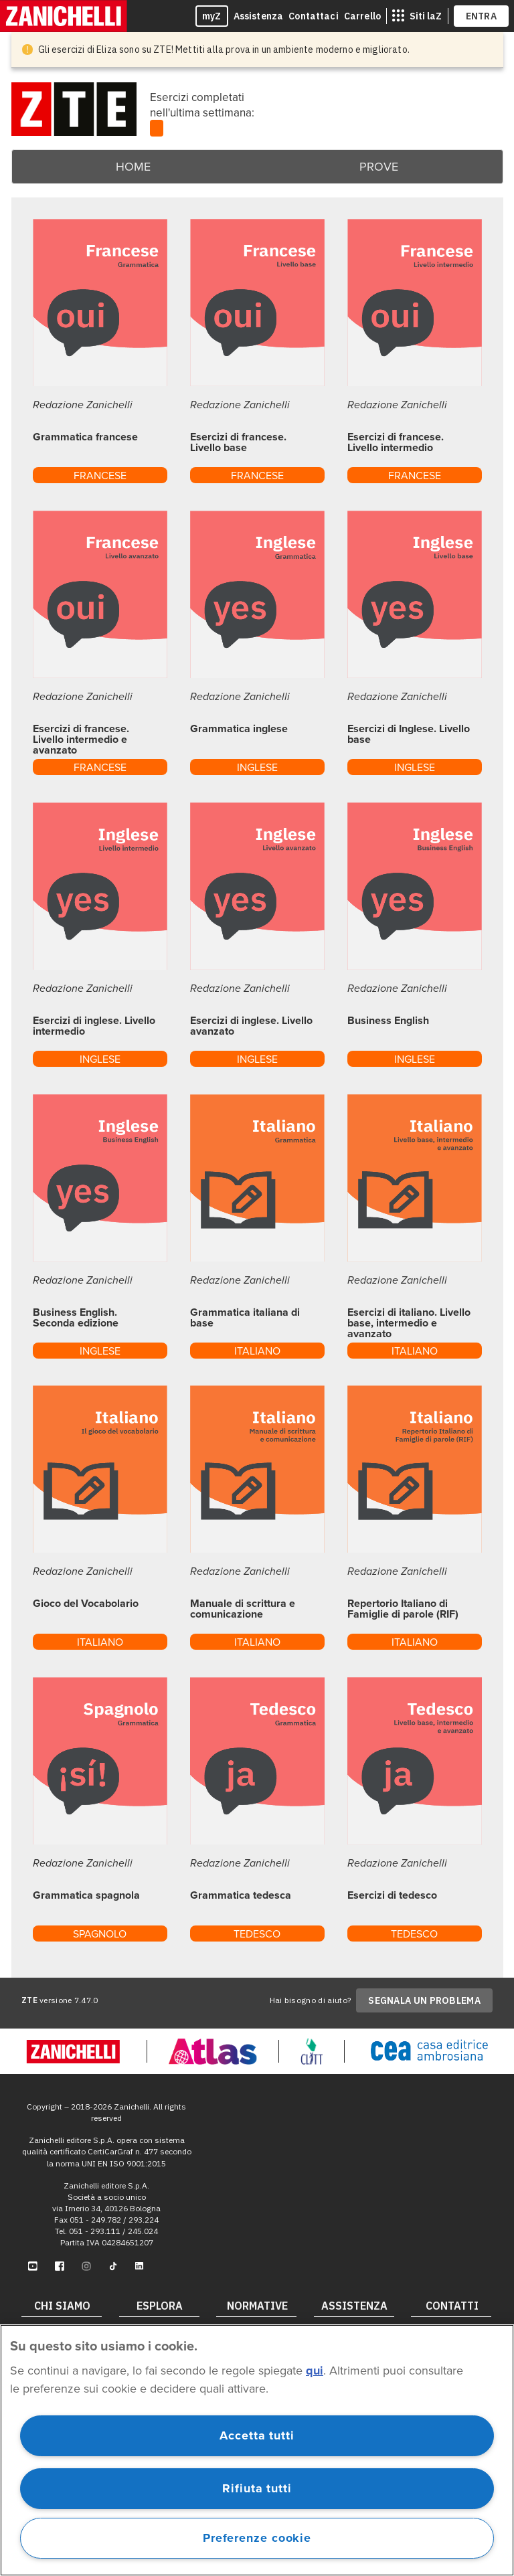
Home (133, 166)
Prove (378, 166)
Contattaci (313, 16)
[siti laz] (417, 16)
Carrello (362, 16)
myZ (212, 16)
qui (314, 2370)
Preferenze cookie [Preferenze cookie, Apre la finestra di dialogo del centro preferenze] (257, 2537)
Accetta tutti (257, 2435)
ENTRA (481, 16)
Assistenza (259, 16)
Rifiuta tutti (257, 2488)
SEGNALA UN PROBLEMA (424, 2000)
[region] (257, 2450)
